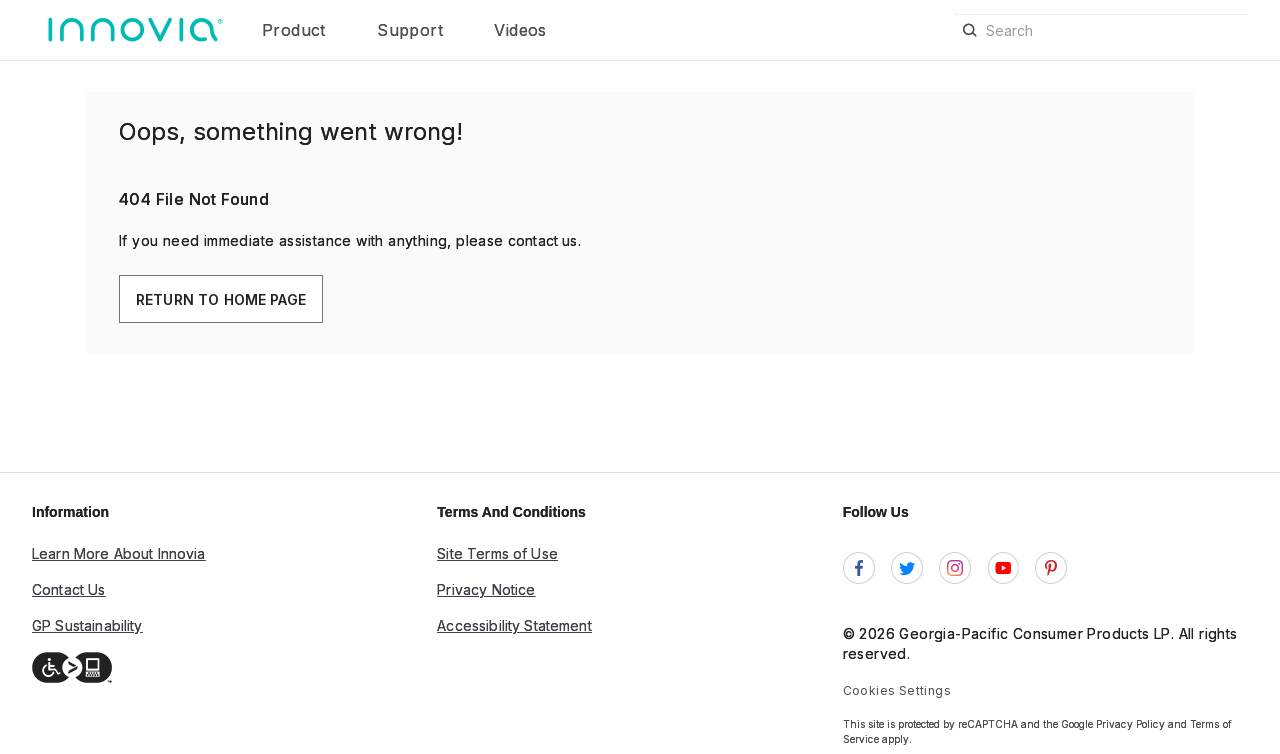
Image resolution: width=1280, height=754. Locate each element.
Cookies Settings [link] (897, 690)
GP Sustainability (87, 625)
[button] (338, 30)
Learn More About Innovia (119, 553)
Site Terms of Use (497, 553)
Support (412, 30)
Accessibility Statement (514, 625)
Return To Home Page (221, 299)
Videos (520, 30)
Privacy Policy (1130, 724)
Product (296, 30)
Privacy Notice (486, 589)
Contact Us (69, 589)
